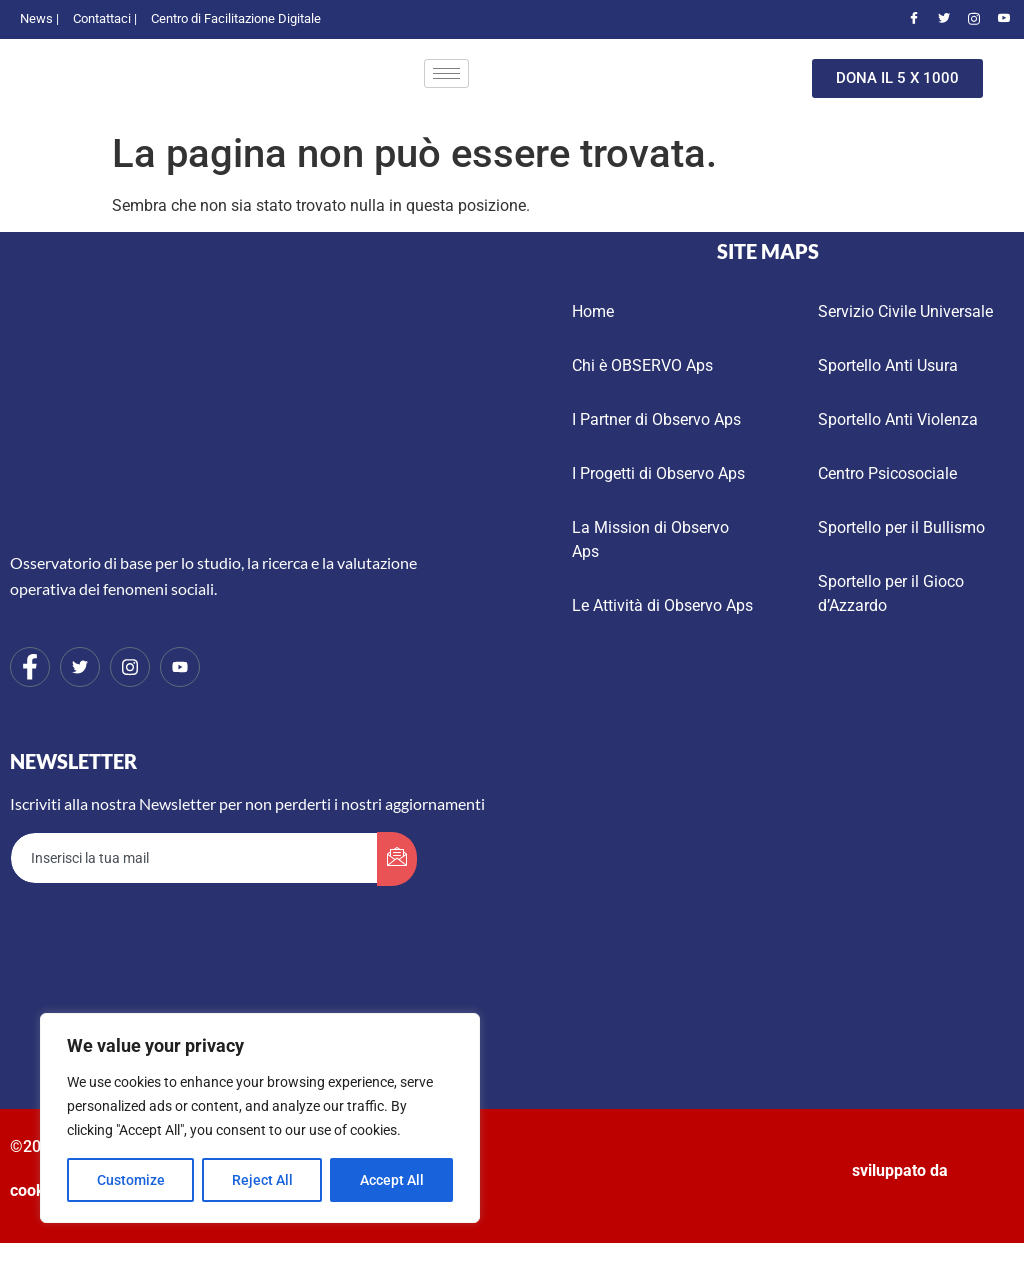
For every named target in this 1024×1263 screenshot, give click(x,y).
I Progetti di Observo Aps (658, 473)
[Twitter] (944, 19)
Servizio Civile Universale (905, 311)
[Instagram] (974, 19)
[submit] (397, 859)
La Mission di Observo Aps (650, 539)
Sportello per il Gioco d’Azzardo (891, 593)
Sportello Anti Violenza (898, 419)
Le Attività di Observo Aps (662, 605)
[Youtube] (1004, 19)
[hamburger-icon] (446, 73)
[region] (260, 1118)
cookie (34, 1190)
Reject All (262, 1180)
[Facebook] (914, 19)
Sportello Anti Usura (888, 365)
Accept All (392, 1180)
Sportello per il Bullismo (901, 527)
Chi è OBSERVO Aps (642, 365)
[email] (194, 858)
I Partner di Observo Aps (656, 419)
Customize (131, 1180)
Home (593, 311)
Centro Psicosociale (887, 473)
